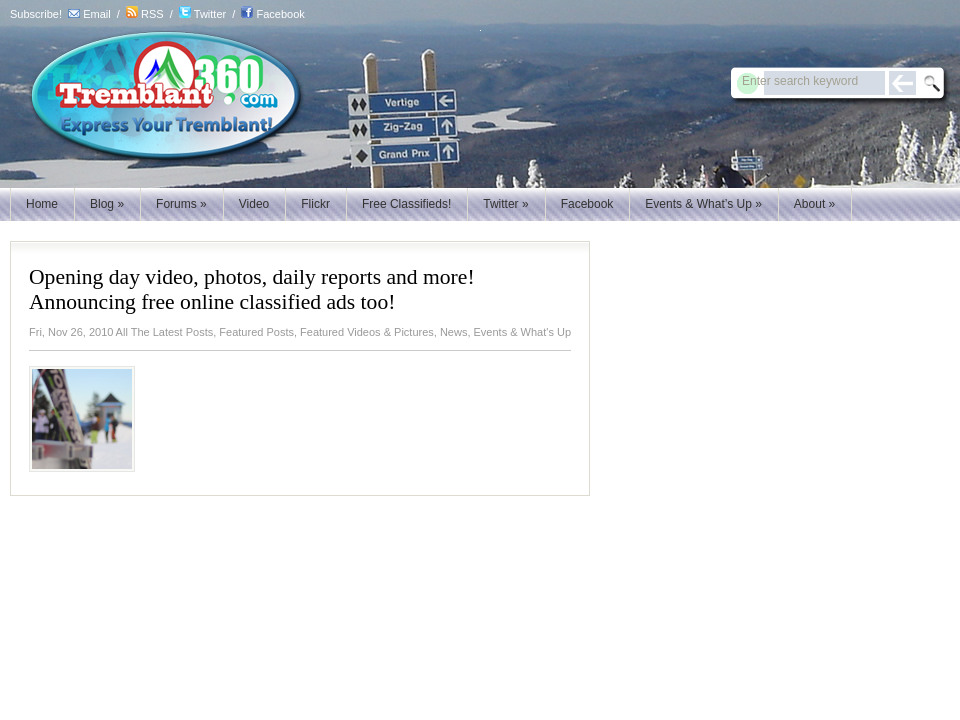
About (814, 204)
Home (42, 204)
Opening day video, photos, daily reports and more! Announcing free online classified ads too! (252, 289)
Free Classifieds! (406, 204)
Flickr (315, 204)
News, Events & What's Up (505, 332)
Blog (107, 204)
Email (97, 14)
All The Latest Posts (165, 332)
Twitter (210, 14)
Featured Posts (256, 332)
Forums (181, 204)
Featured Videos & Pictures (367, 332)
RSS (152, 14)
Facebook (281, 14)
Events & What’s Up (703, 204)
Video (254, 204)
